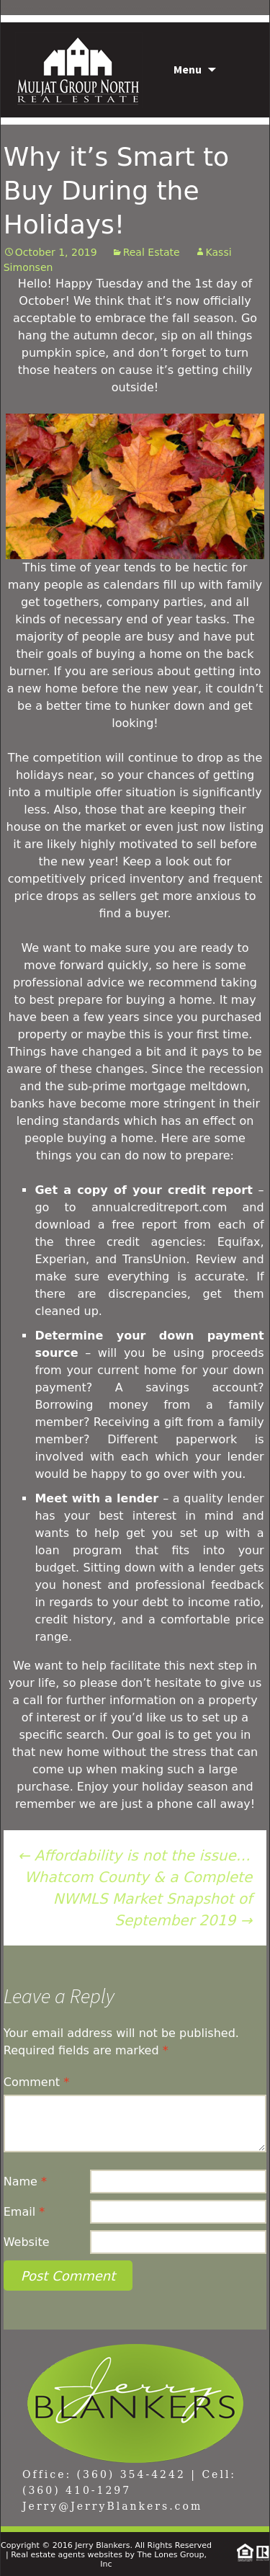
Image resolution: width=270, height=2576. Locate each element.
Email (24, 2212)
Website (27, 2242)
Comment (36, 2082)
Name (25, 2181)
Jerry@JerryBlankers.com (112, 2506)
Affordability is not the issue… (134, 1855)
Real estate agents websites (66, 2554)
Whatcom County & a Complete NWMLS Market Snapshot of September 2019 (138, 1898)
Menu (188, 69)
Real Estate (151, 252)
